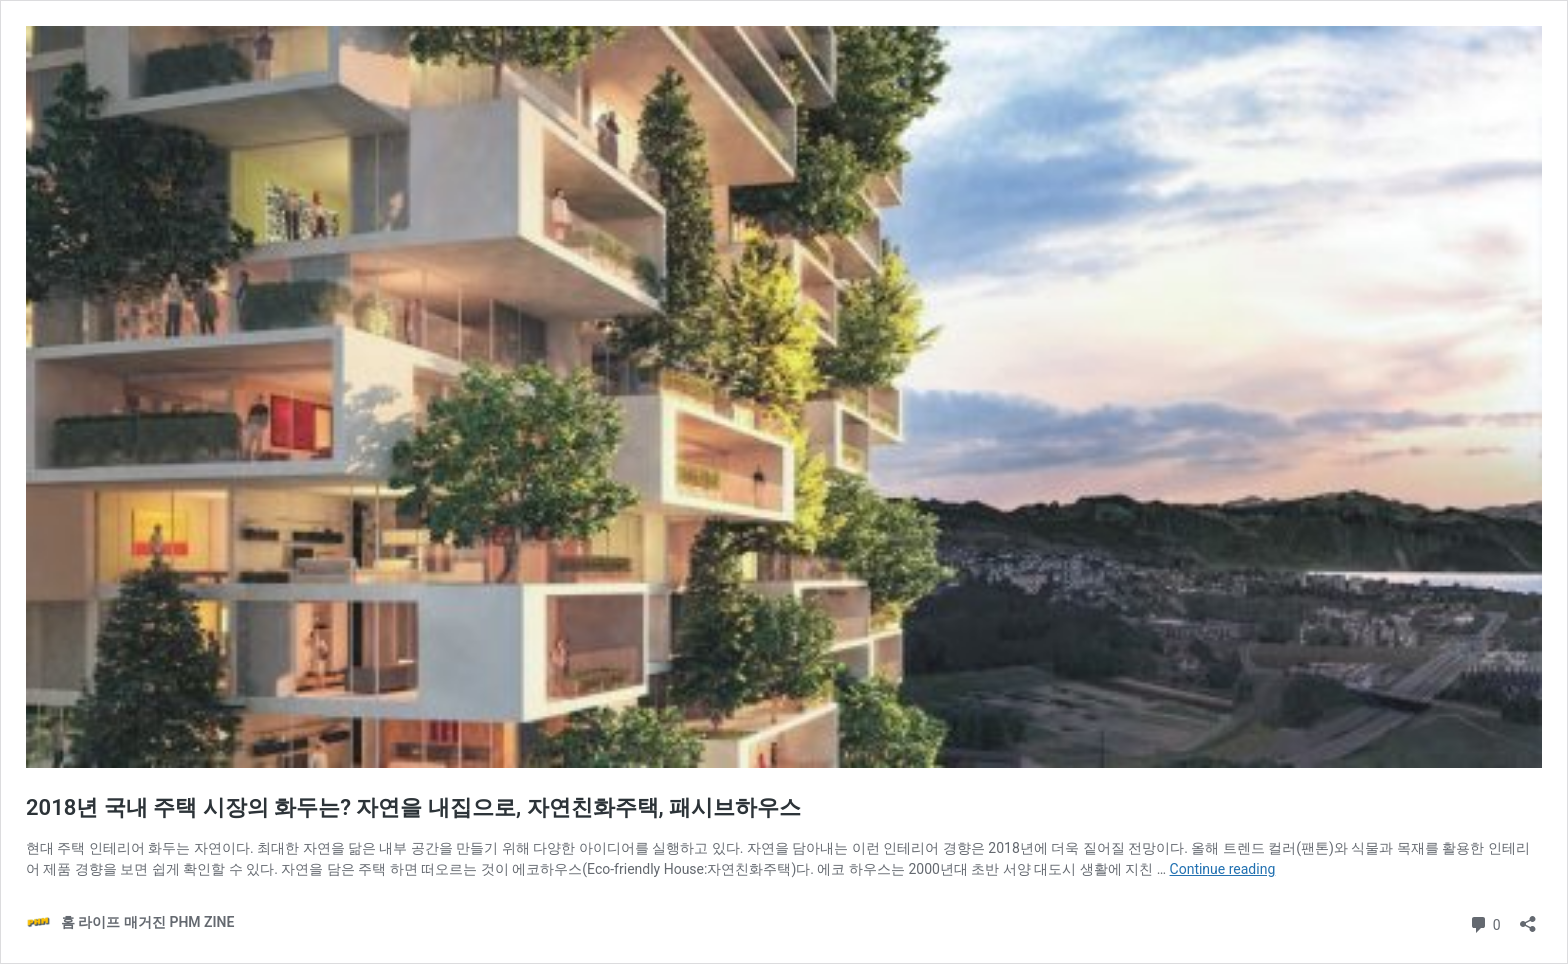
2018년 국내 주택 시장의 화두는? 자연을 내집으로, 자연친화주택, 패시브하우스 (413, 807)
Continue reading (1223, 869)
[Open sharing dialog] (1528, 917)
